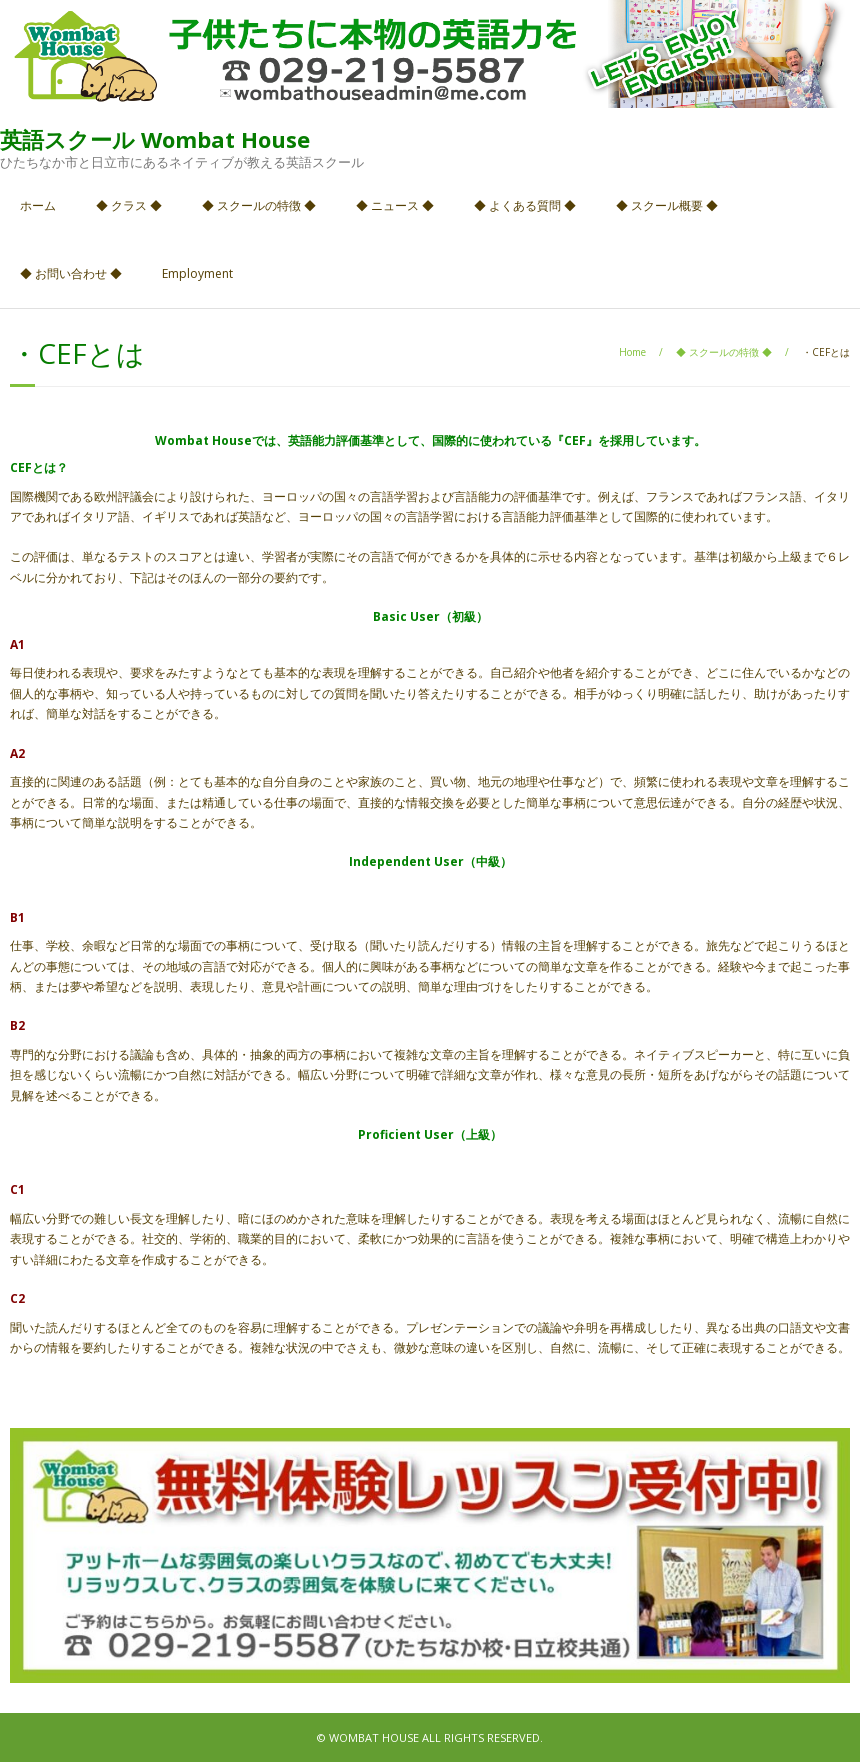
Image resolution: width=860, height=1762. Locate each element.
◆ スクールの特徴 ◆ (259, 205)
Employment (197, 273)
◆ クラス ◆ (129, 205)
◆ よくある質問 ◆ (525, 205)
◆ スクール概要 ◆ (667, 205)
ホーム (38, 205)
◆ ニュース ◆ (395, 205)
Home (632, 352)
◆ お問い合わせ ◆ (71, 273)
